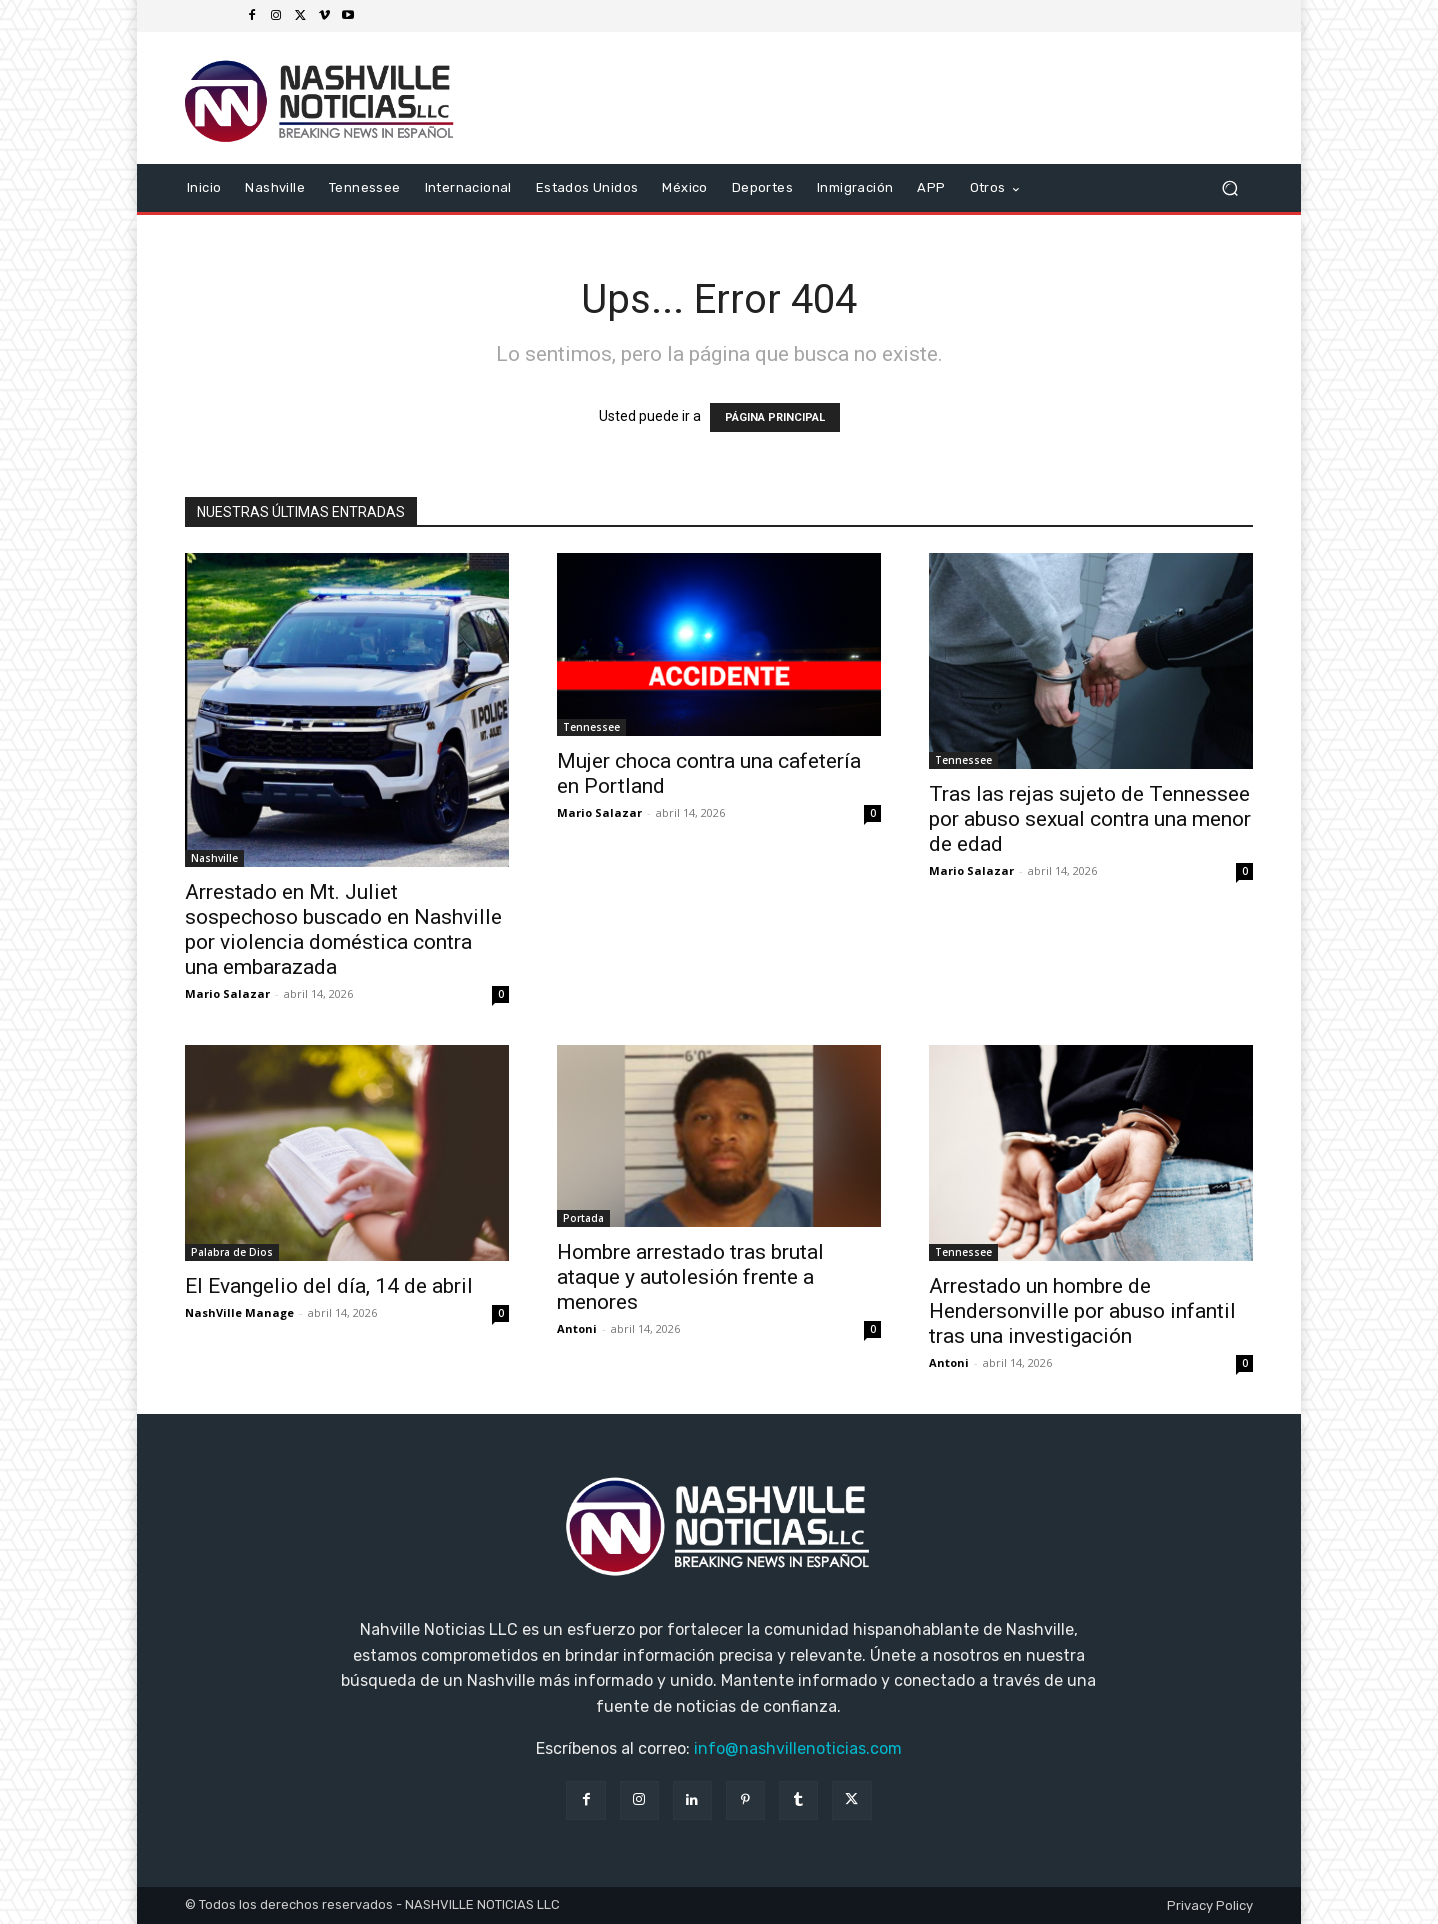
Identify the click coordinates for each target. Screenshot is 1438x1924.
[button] (1229, 188)
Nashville (214, 858)
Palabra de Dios (232, 1252)
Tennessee (591, 727)
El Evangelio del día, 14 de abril (329, 1286)
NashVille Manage (239, 1312)
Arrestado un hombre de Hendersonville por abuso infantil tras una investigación (1082, 1311)
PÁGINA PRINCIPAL (775, 417)
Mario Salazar (227, 993)
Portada (583, 1218)
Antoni (577, 1328)
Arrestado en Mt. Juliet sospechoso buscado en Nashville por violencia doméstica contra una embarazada (343, 929)
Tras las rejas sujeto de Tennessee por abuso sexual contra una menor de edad (1090, 819)
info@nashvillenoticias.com (798, 1748)
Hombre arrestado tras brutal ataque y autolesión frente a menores (690, 1277)
